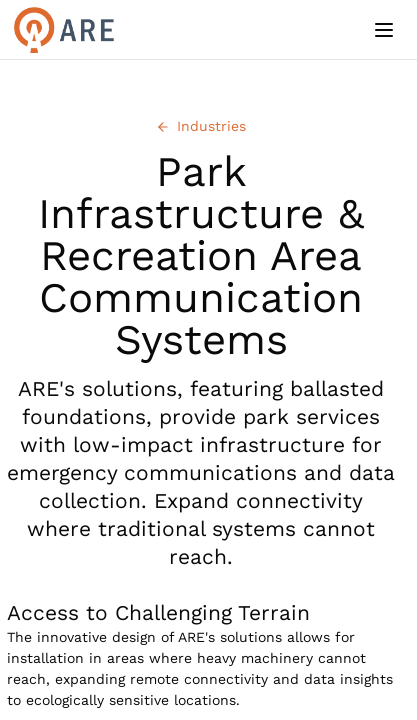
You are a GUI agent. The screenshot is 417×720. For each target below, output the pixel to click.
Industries (201, 126)
